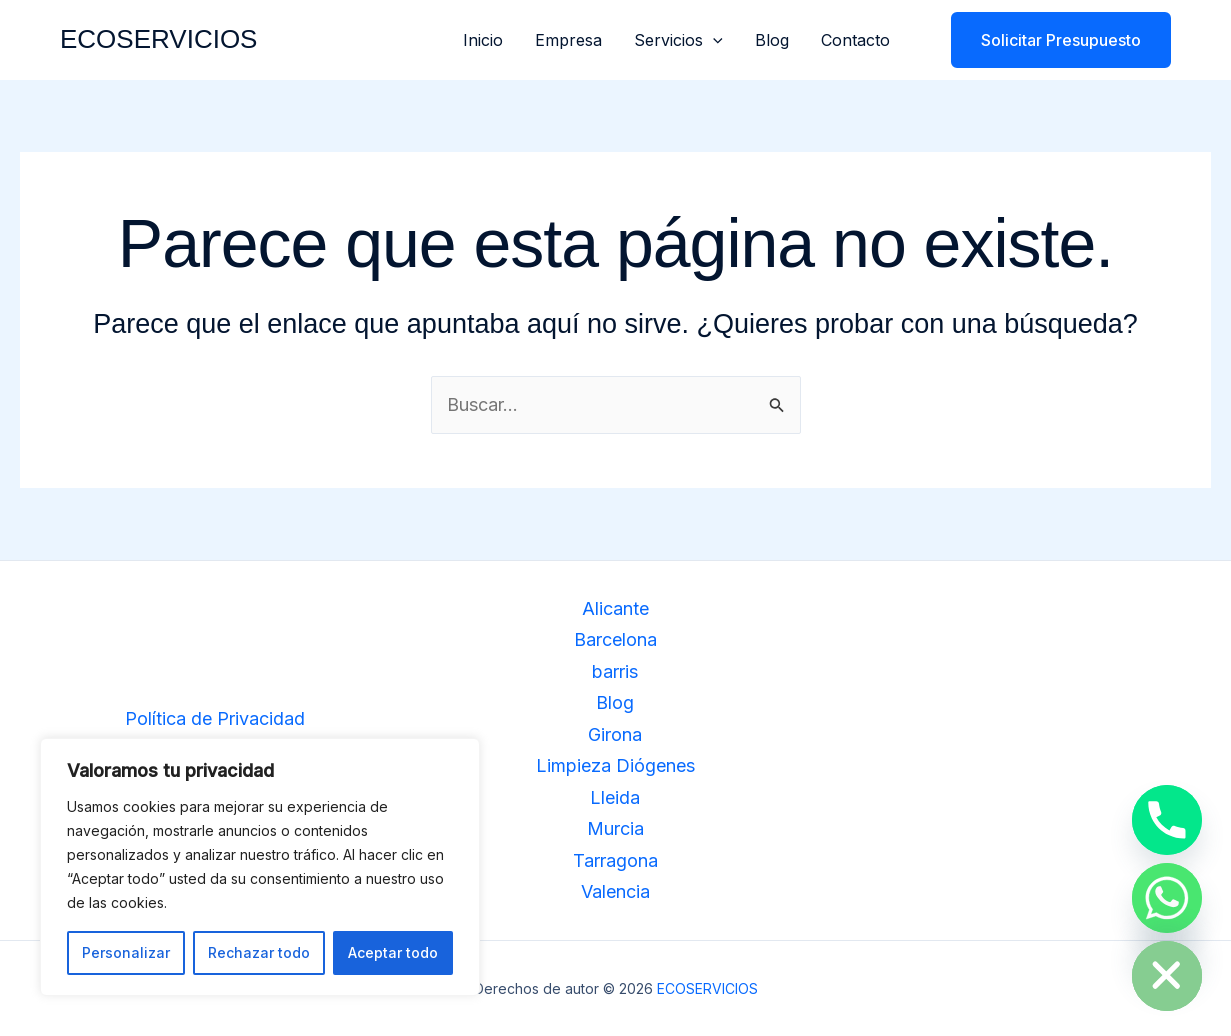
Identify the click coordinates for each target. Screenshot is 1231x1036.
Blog (772, 40)
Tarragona (615, 860)
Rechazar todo (259, 952)
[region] (260, 867)
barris (615, 671)
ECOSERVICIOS (158, 39)
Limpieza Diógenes (615, 765)
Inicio (483, 40)
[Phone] (1167, 820)
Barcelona (615, 639)
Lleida (615, 797)
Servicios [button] (678, 40)
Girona (615, 734)
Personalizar (126, 952)
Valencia (615, 891)
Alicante (615, 608)
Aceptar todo (393, 952)
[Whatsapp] (1167, 898)
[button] (713, 40)
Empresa (568, 40)
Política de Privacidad (215, 718)
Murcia (615, 828)
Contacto (855, 40)
